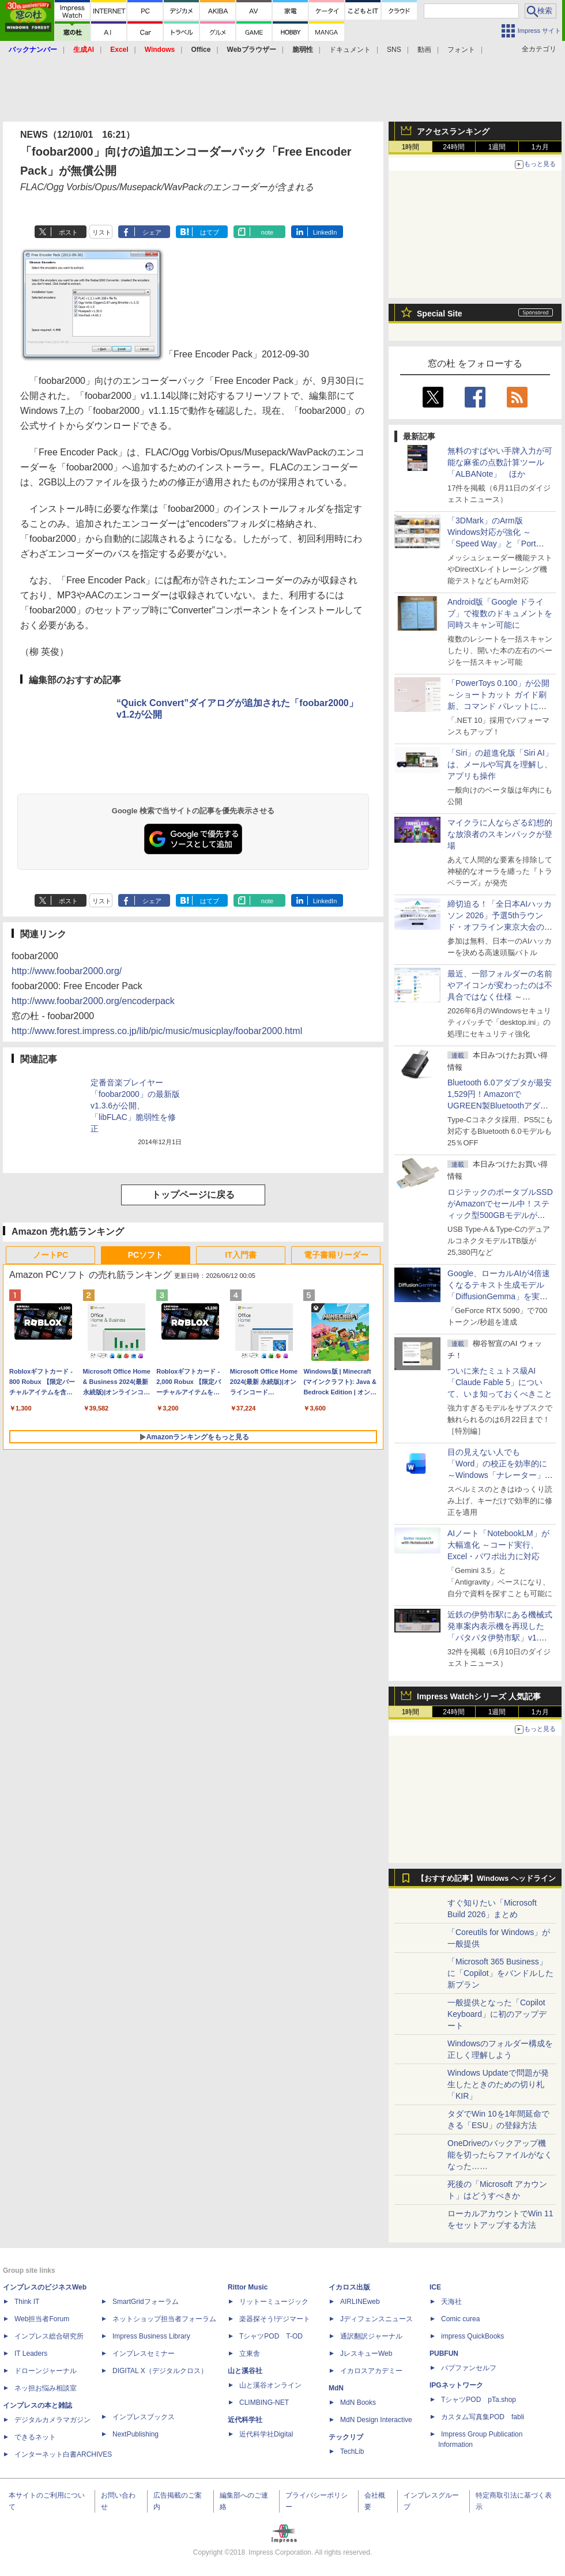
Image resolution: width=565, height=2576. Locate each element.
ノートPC (50, 1254)
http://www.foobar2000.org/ (67, 971)
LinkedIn (325, 232)
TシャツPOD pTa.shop (478, 2400)
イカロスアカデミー (371, 2371)
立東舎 (249, 2353)
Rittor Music (248, 2287)
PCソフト (145, 1254)
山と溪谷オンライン (270, 2385)
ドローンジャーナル (45, 2371)
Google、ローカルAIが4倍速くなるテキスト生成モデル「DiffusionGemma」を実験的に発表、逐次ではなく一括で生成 (499, 1296)
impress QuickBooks (472, 2336)
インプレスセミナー (143, 2353)
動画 (424, 50)
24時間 (453, 147)
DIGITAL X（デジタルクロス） (160, 2371)
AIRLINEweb (360, 2302)
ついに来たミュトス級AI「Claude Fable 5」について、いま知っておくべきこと (499, 1382)
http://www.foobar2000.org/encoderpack (93, 1001)
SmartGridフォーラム (145, 2302)
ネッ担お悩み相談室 (45, 2388)
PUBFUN (444, 2353)
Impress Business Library (151, 2336)
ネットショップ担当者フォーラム (164, 2319)
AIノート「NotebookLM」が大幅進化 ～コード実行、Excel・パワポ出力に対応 (498, 1545)
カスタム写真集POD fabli (482, 2417)
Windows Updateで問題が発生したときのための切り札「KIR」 (498, 2084)
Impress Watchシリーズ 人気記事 (479, 1696)
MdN (336, 2388)
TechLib (352, 2451)
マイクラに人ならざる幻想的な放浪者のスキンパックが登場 (499, 834)
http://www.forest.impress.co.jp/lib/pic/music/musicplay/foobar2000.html (157, 1031)
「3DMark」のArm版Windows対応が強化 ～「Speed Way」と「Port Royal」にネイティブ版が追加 (498, 543)
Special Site (439, 313)
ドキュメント (350, 50)
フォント (461, 50)
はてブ (209, 232)
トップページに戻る (193, 1195)
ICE (435, 2287)
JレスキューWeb (366, 2353)
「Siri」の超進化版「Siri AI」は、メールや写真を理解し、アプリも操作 (500, 764)
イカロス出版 (349, 2287)
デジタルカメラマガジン (52, 2420)
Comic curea (460, 2319)
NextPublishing (135, 2434)
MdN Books (358, 2402)
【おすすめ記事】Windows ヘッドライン (486, 1879)
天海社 (451, 2302)
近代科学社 (245, 2420)
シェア (151, 232)
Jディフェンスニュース (376, 2319)
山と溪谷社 (245, 2371)
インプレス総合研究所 (49, 2336)
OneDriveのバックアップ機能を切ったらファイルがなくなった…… (499, 2155)
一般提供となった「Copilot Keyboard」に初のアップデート (497, 2014)
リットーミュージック (273, 2302)
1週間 (497, 147)
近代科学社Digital (266, 2434)
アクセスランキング (453, 131)
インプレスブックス (143, 2417)
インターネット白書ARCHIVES (63, 2454)
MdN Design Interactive (376, 2420)
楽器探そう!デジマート (274, 2319)
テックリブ (346, 2437)
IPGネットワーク (456, 2385)
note (267, 232)
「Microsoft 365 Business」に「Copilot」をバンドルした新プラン (500, 1973)
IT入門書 (240, 1254)
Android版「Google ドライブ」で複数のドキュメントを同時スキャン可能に (499, 613)
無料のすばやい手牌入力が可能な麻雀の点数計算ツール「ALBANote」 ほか (499, 462)
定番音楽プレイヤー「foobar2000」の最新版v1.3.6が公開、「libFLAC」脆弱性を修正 (135, 1105)
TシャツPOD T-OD (271, 2336)
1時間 (411, 147)
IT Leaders (30, 2353)
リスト (101, 232)
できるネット (35, 2437)
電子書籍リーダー (336, 1254)
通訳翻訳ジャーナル (371, 2336)
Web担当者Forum (41, 2319)
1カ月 (540, 147)
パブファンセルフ (468, 2368)
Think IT (26, 2302)
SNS (394, 50)
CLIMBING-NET (264, 2402)
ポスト (68, 232)
